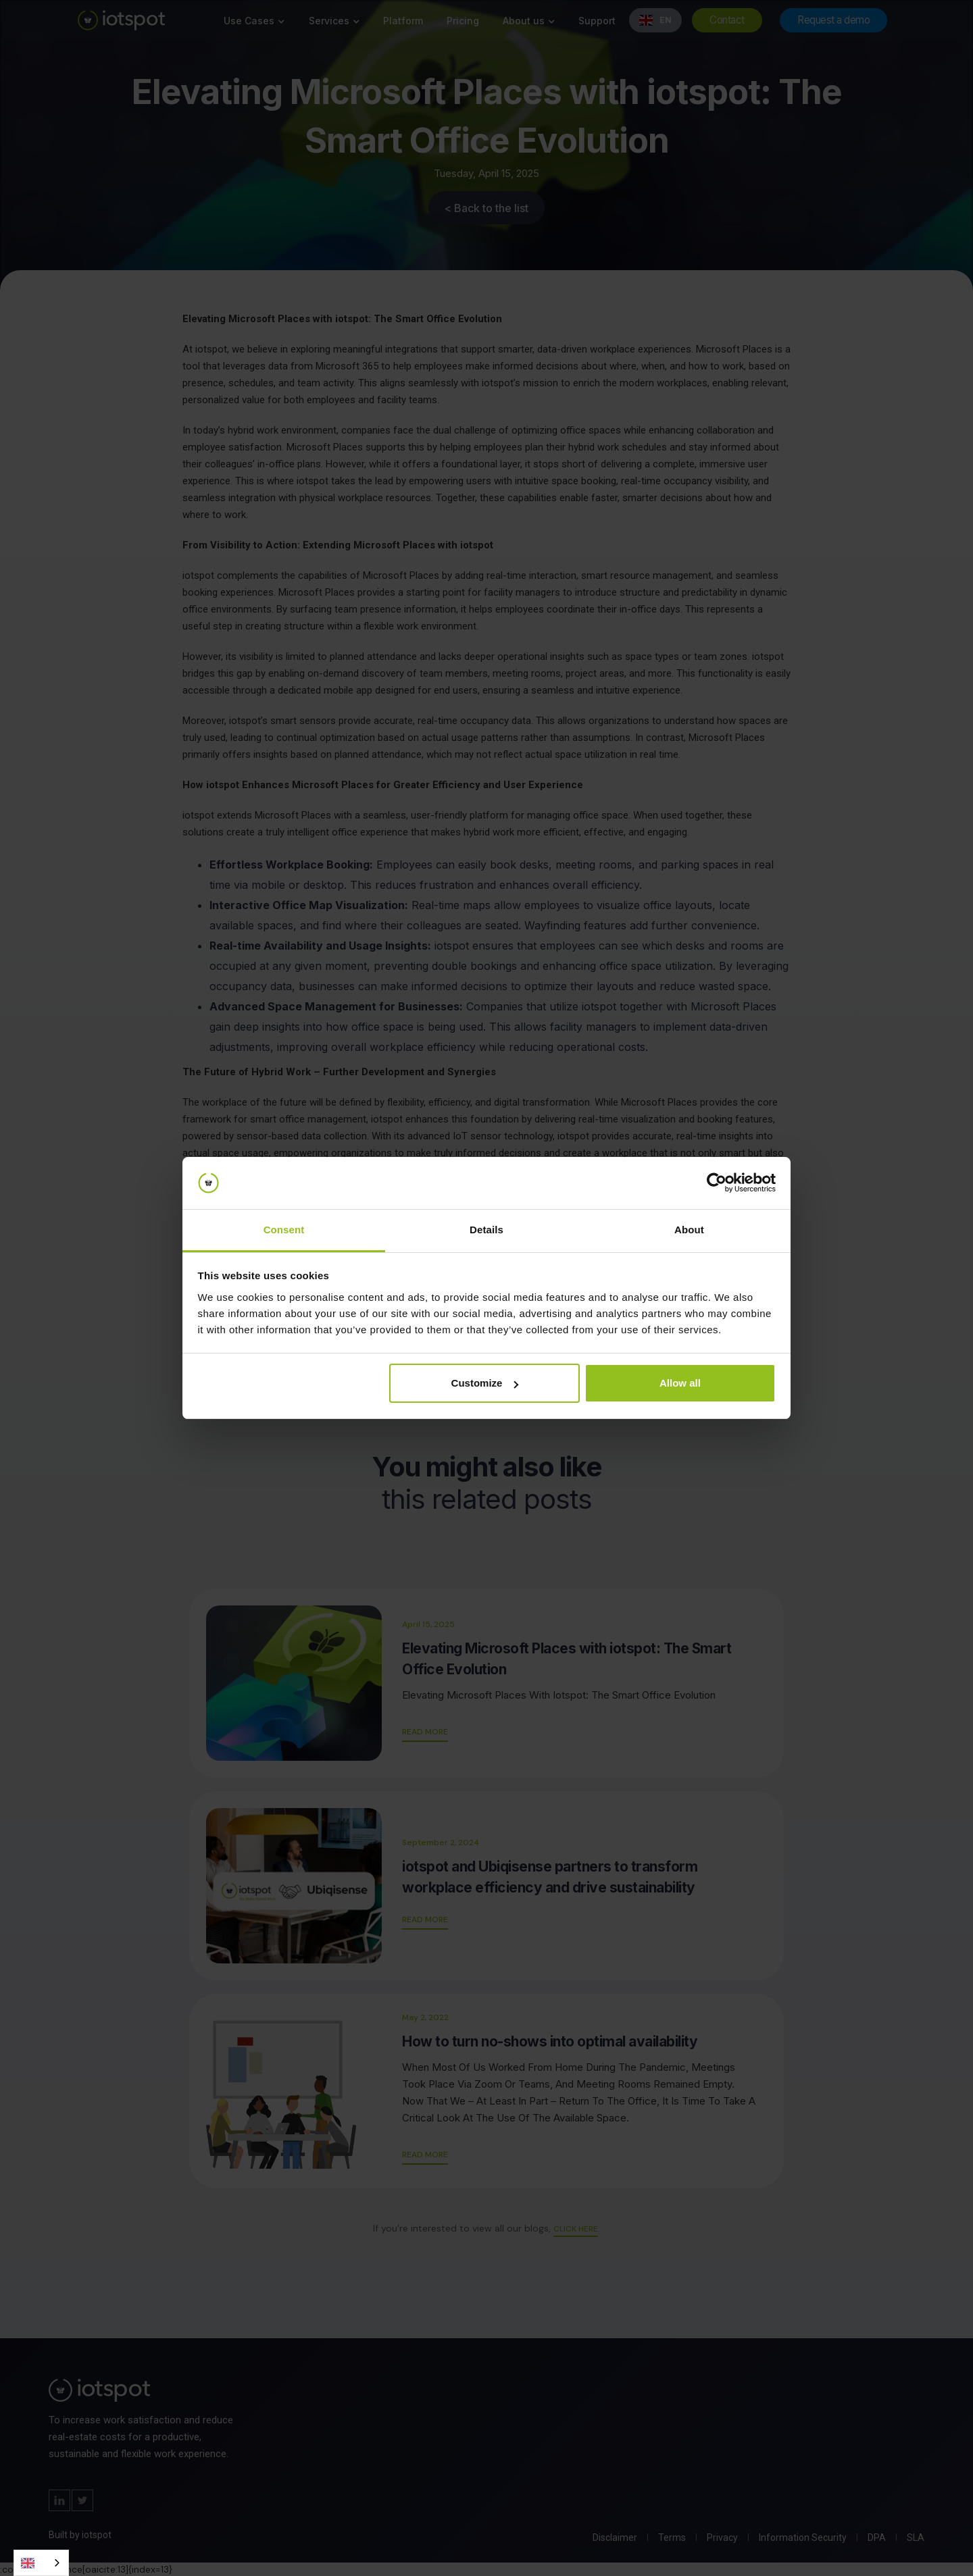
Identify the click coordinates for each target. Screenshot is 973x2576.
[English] (41, 2562)
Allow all (680, 1383)
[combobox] (41, 2563)
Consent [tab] (284, 1229)
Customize (485, 1383)
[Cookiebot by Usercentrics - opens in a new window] (716, 1183)
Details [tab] (486, 1229)
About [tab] (689, 1229)
